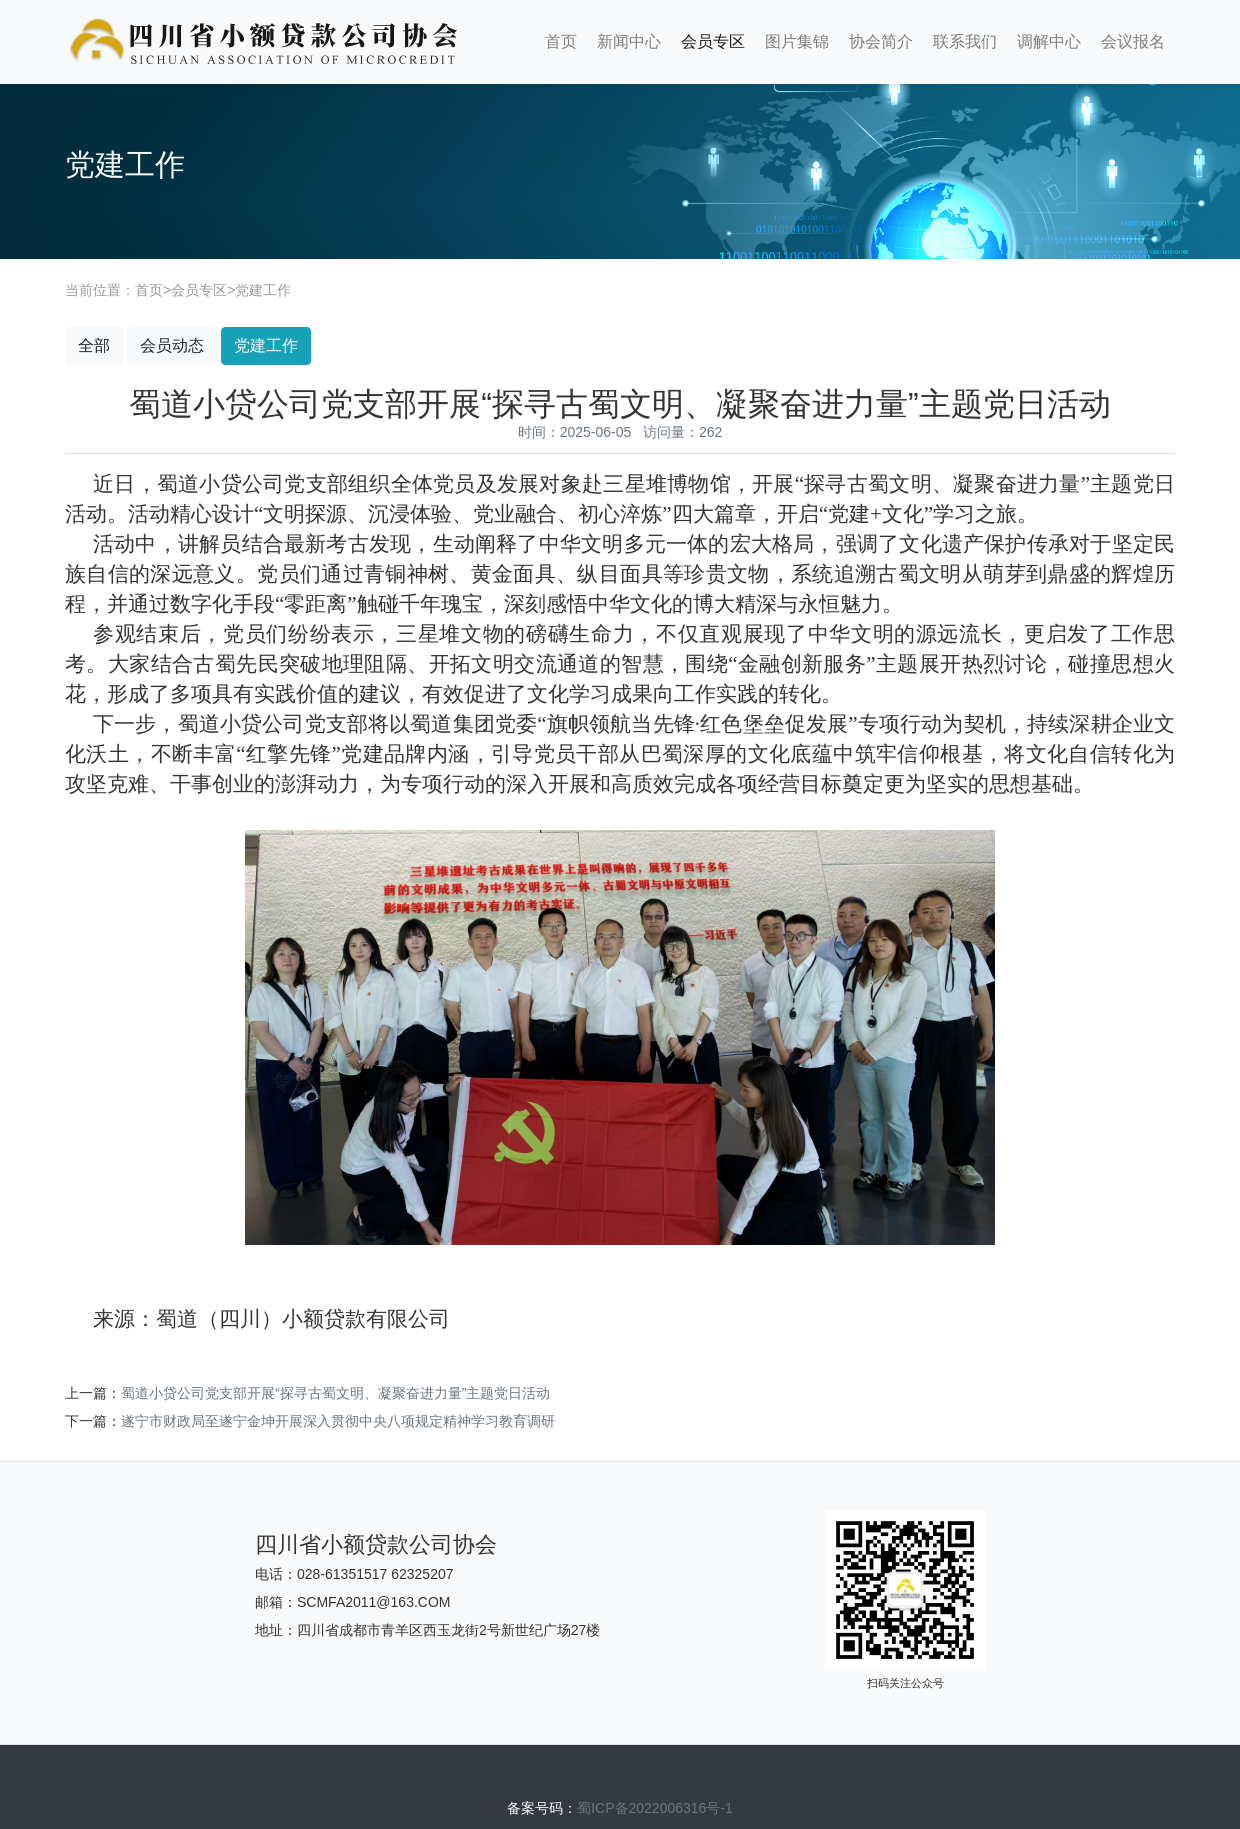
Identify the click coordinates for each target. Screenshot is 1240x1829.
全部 (94, 345)
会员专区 (713, 41)
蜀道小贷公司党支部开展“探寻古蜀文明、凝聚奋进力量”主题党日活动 (335, 1393)
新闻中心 (629, 41)
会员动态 (172, 345)
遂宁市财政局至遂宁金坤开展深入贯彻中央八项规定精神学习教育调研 (338, 1421)
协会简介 (881, 41)
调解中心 (1049, 41)
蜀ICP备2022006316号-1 (655, 1808)
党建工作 (263, 290)
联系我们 (965, 41)
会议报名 (1133, 41)
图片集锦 (797, 41)
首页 (561, 41)
